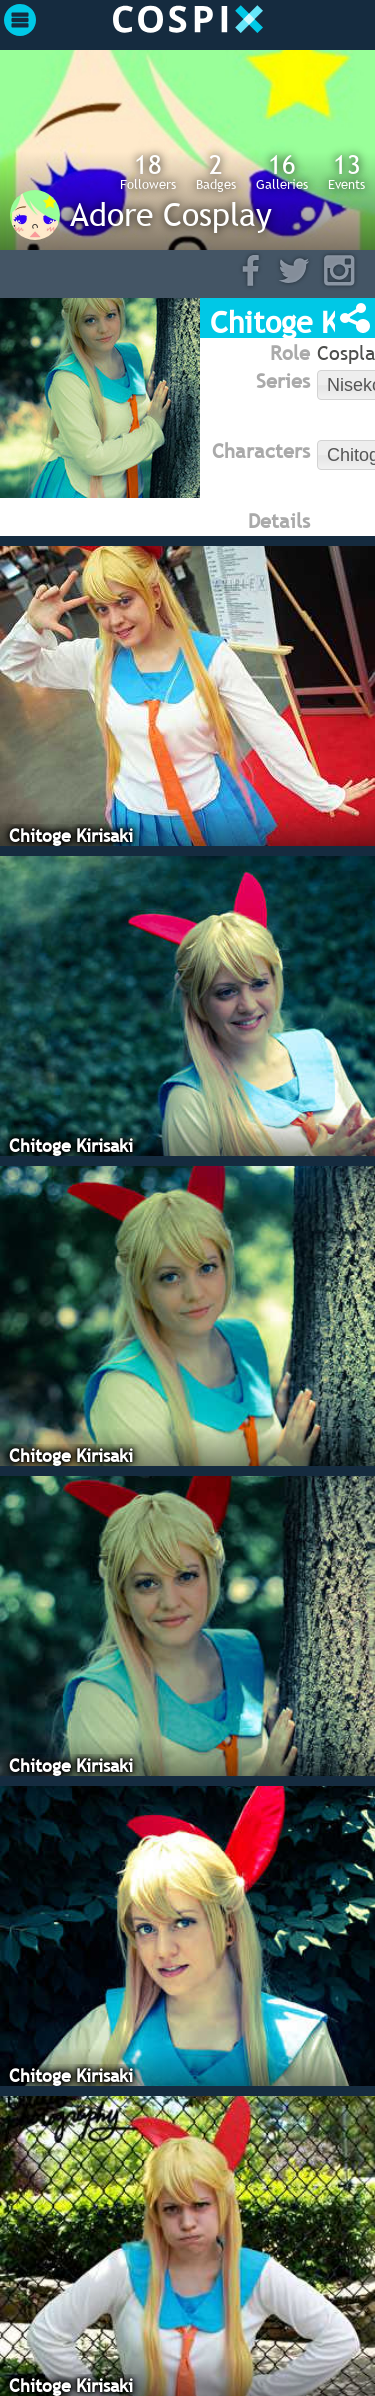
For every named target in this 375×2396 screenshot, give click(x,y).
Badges (216, 171)
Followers (148, 171)
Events (346, 171)
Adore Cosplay (171, 214)
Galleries (282, 171)
